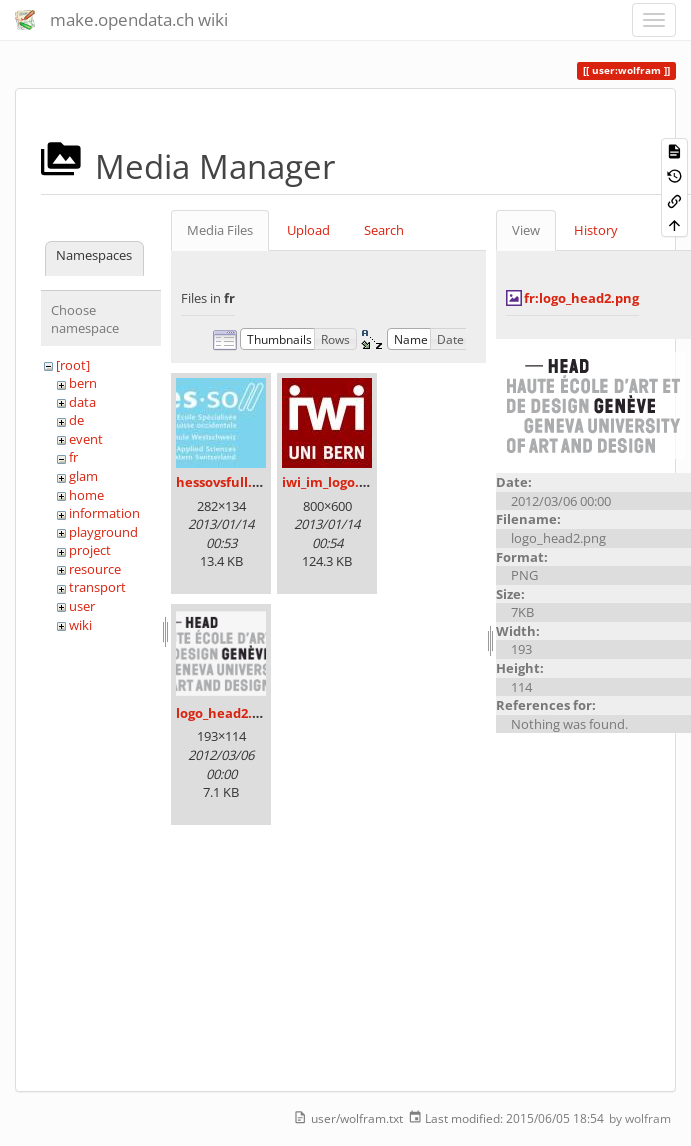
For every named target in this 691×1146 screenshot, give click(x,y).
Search (384, 230)
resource (95, 569)
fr (73, 457)
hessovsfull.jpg (223, 482)
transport (97, 587)
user (82, 606)
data (82, 402)
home (86, 495)
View (526, 230)
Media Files (220, 230)
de (76, 420)
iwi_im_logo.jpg (330, 482)
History (596, 230)
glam (83, 476)
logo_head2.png (226, 713)
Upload (308, 230)
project (90, 550)
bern (83, 383)
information (104, 513)
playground (103, 532)
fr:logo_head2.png (581, 298)
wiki (80, 625)
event (86, 439)
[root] (73, 365)
